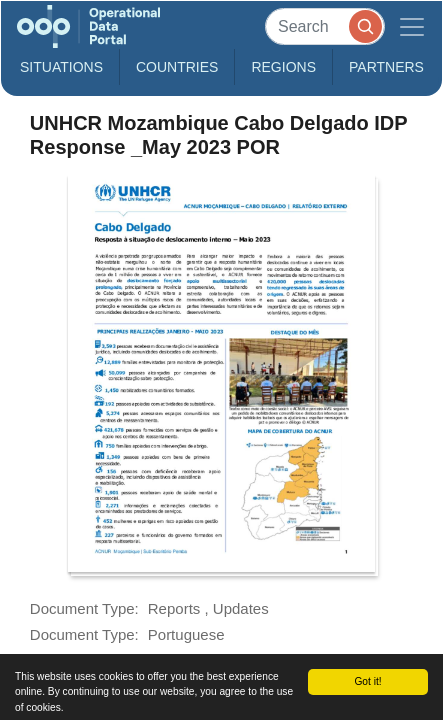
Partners (386, 67)
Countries (177, 67)
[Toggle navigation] (412, 26)
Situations (61, 67)
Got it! (367, 681)
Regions (283, 67)
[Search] (325, 26)
